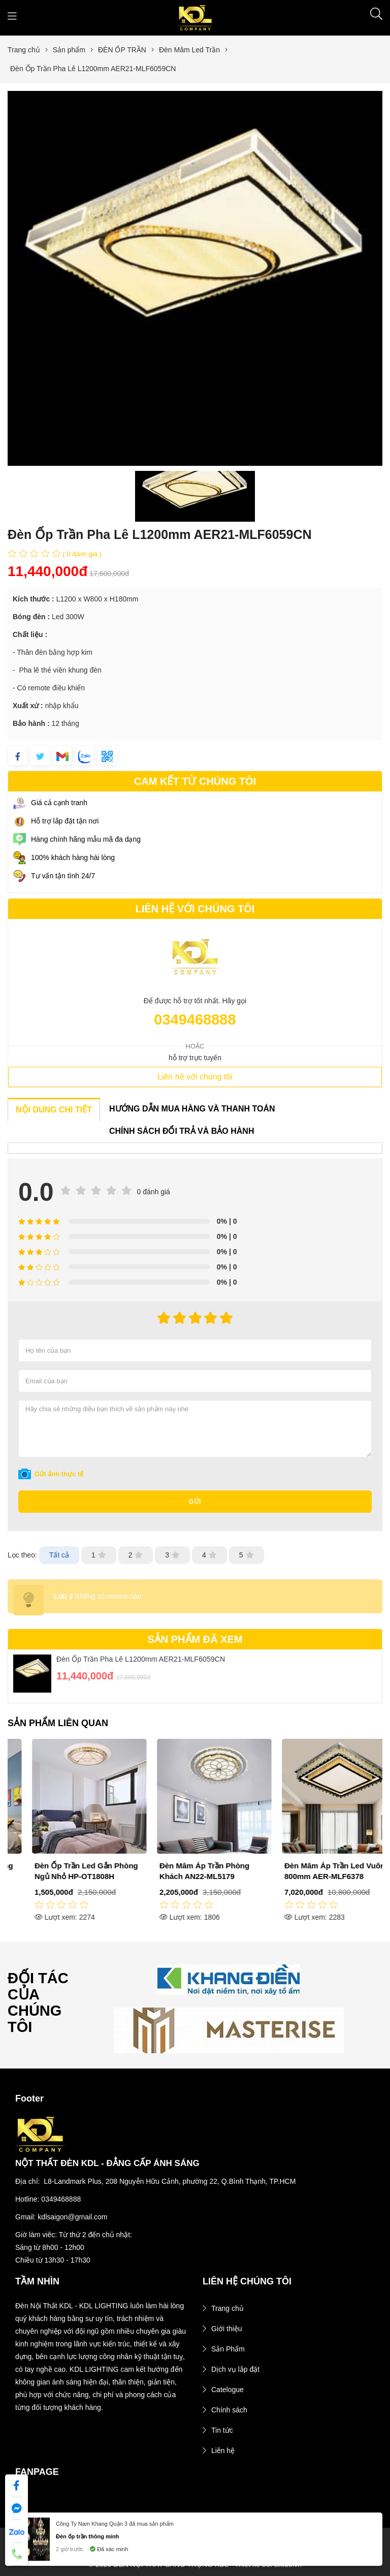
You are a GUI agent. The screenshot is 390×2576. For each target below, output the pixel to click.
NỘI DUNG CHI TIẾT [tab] (54, 1109)
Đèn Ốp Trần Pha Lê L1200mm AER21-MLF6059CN (140, 1659)
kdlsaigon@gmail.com (72, 2217)
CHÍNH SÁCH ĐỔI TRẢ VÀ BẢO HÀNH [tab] (181, 1131)
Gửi (195, 1501)
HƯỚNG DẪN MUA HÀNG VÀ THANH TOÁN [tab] (192, 1108)
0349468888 (195, 1019)
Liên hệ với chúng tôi (195, 1076)
